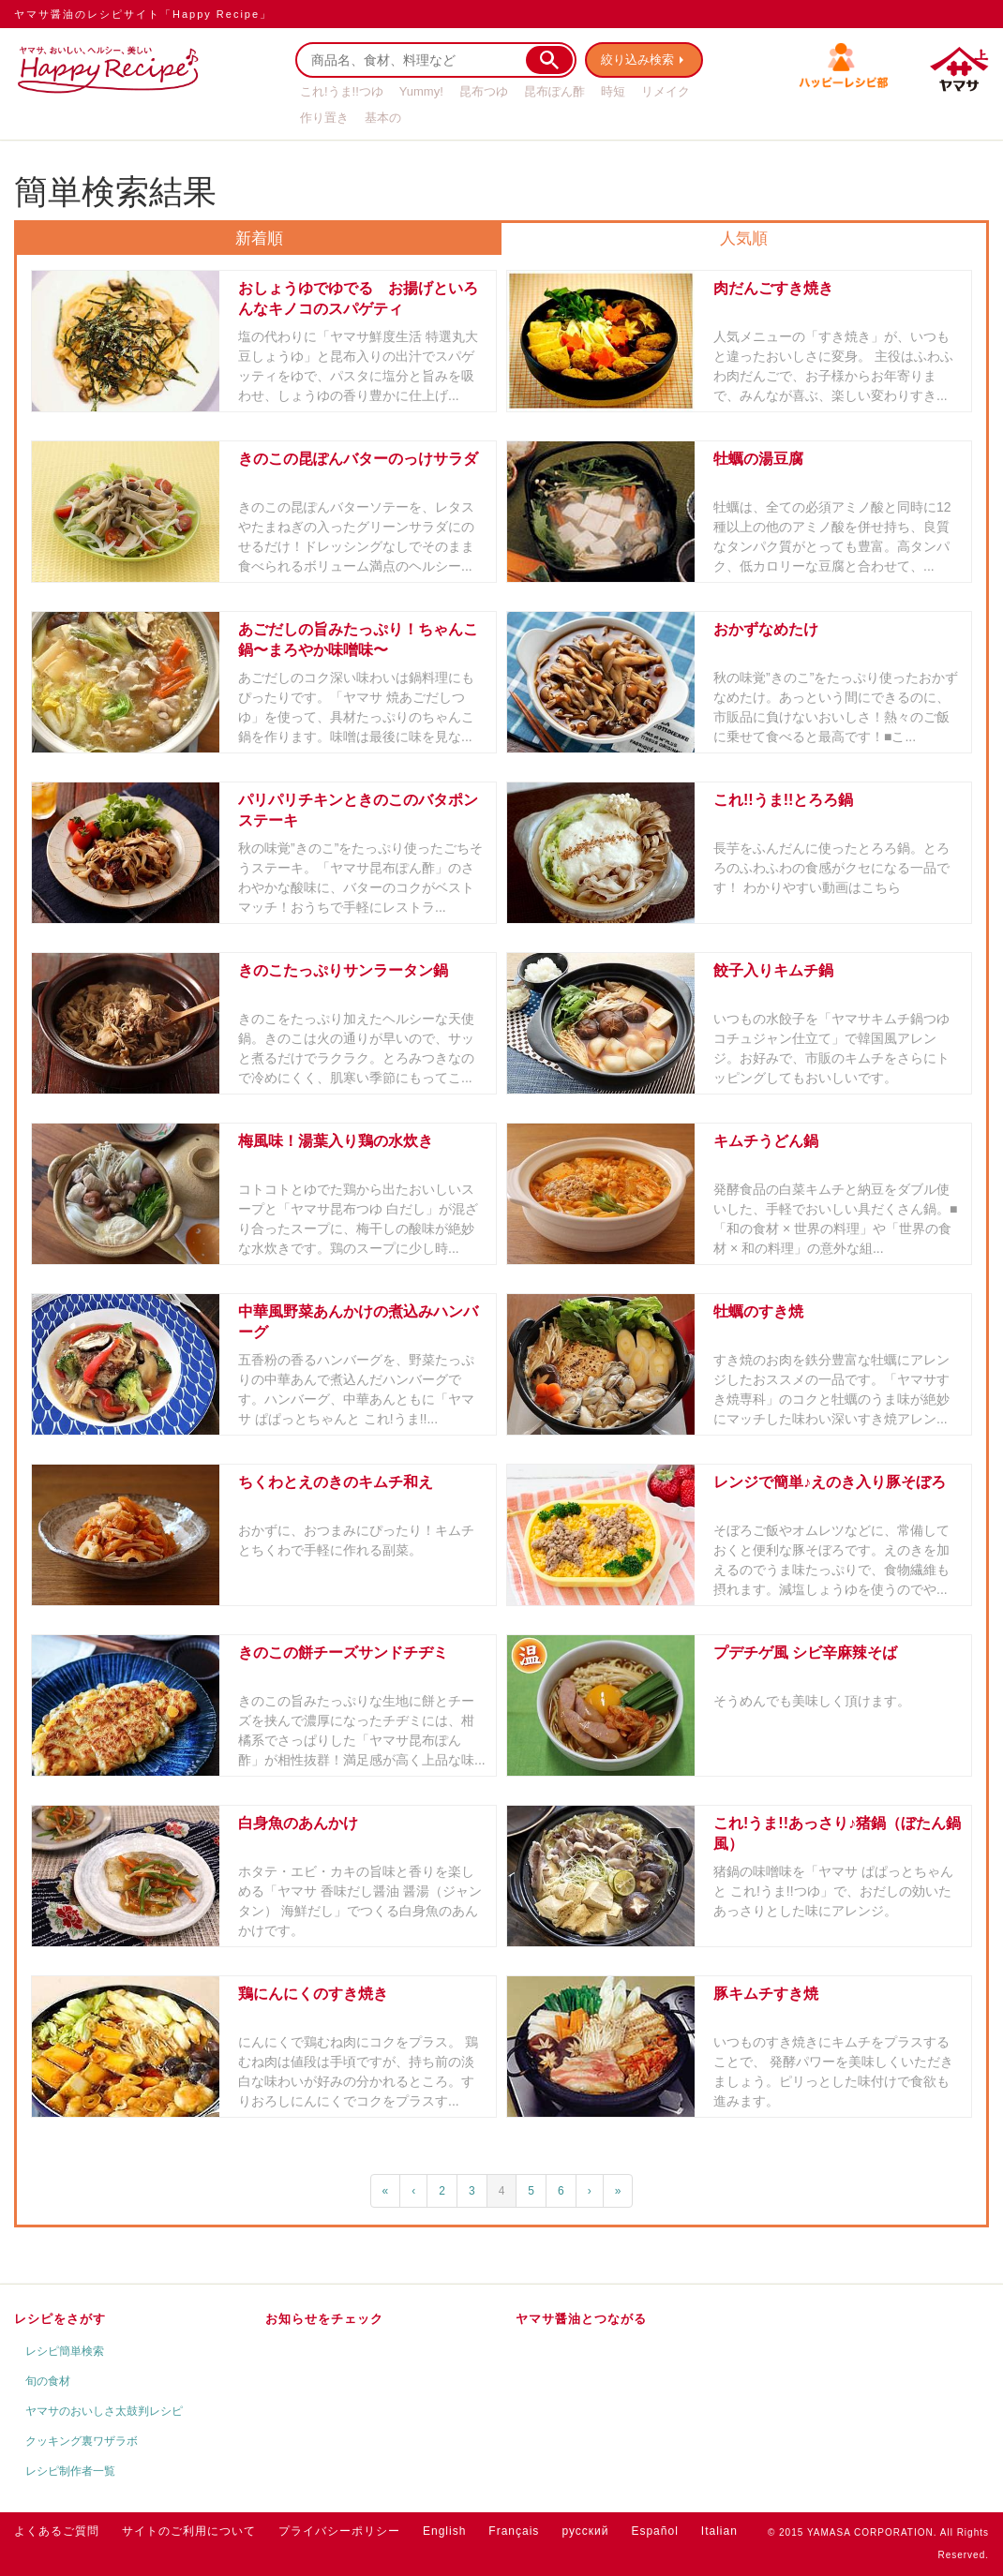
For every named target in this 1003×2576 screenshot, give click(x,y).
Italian (719, 2531)
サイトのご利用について (189, 2531)
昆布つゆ (483, 91)
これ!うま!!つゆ (341, 91)
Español (654, 2531)
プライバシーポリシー (339, 2531)
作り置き (324, 118)
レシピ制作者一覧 (70, 2471)
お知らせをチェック (324, 2319)
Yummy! (421, 91)
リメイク (665, 91)
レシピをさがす (60, 2319)
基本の (383, 118)
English (444, 2531)
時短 (613, 91)
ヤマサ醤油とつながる (581, 2319)
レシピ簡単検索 (64, 2351)
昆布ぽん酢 (554, 91)
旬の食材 (47, 2381)
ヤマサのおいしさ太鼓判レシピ (104, 2411)
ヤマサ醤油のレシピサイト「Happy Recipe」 (143, 14)
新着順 (259, 238)
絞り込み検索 (638, 59)
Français (513, 2531)
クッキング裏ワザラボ (81, 2441)
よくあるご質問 (56, 2531)
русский (584, 2531)
